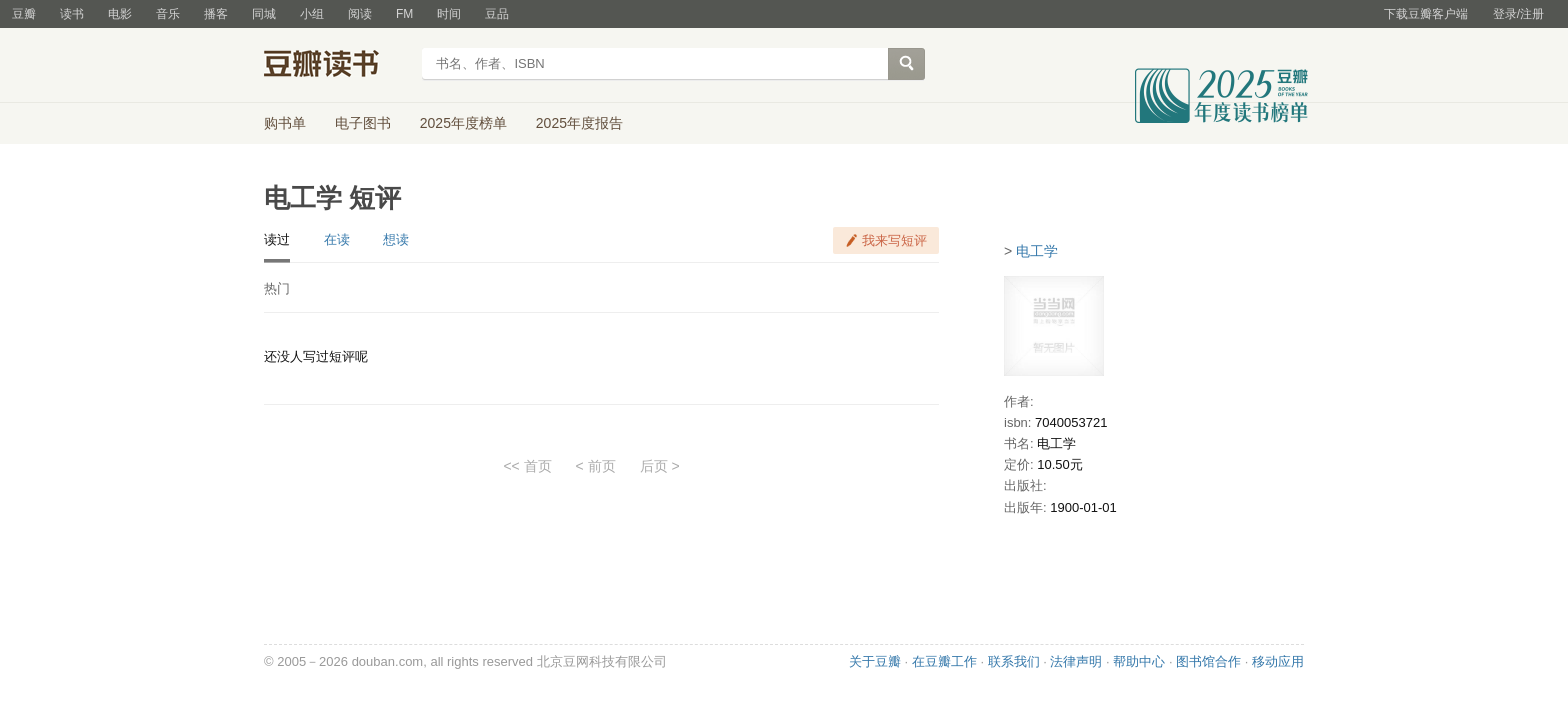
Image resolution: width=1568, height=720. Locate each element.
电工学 (1037, 251)
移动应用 (1278, 661)
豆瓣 (24, 14)
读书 (72, 14)
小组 (312, 14)
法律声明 (1076, 661)
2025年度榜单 (463, 123)
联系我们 (1014, 661)
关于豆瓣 (875, 661)
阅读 (360, 14)
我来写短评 (894, 240)
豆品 (497, 14)
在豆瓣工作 (944, 661)
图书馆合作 (1208, 661)
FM (404, 14)
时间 (449, 14)
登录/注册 (1518, 14)
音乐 (168, 14)
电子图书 (363, 123)
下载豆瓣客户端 (1426, 14)
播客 (216, 14)
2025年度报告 (579, 123)
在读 (337, 239)
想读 (396, 239)
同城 (264, 14)
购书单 (285, 123)
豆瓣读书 (336, 66)
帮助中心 (1139, 661)
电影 (120, 14)
